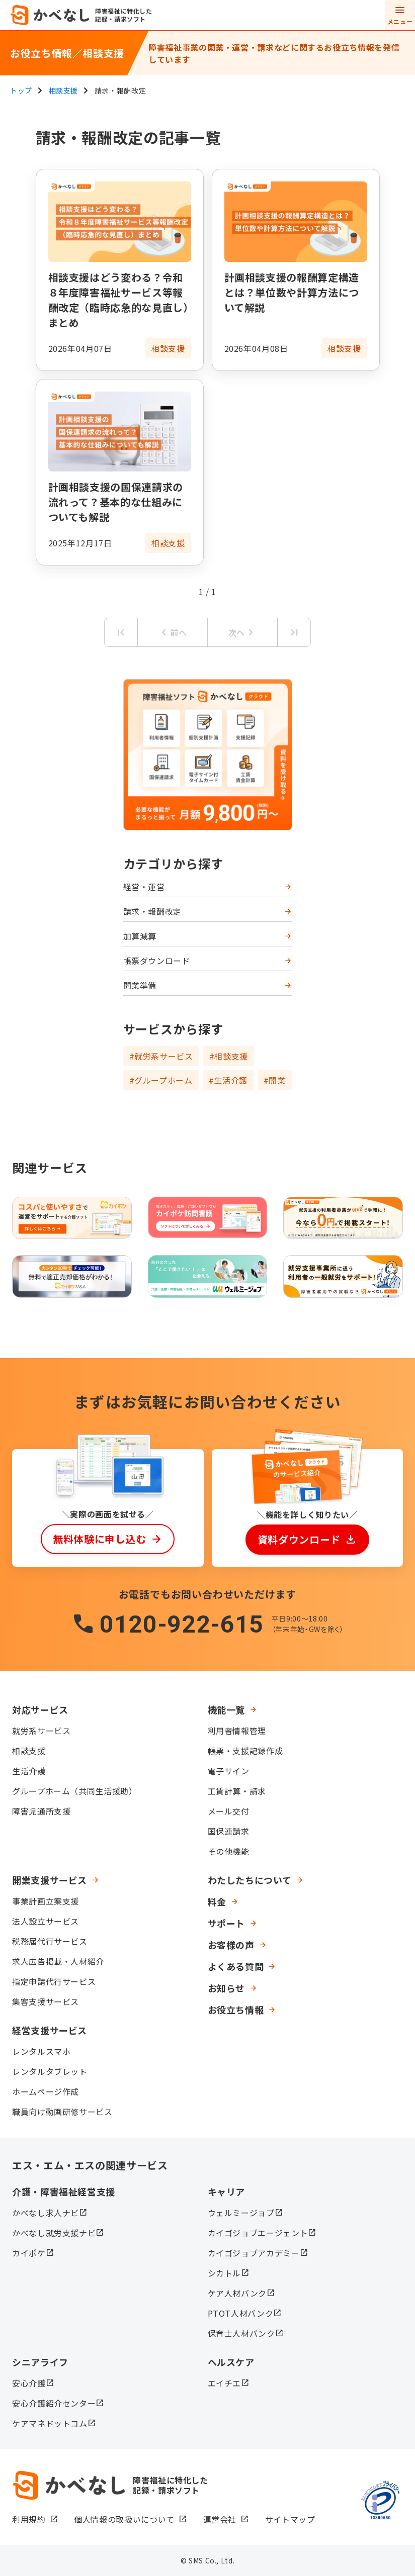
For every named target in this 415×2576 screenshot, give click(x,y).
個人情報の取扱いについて (124, 2519)
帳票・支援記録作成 (245, 1751)
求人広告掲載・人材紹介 (58, 1961)
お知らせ (226, 1987)
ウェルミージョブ (241, 2213)
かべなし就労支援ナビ (54, 2233)
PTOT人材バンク (241, 2313)
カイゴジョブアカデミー (254, 2253)
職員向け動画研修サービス (62, 2112)
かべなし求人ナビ (45, 2213)
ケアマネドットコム (50, 2423)
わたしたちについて (250, 1879)
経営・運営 (144, 887)
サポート (226, 1923)
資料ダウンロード (299, 1539)
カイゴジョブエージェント (258, 2233)
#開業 (275, 1080)
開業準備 (140, 985)
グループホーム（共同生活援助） (74, 1791)
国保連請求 (229, 1831)
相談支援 (29, 1751)
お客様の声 (231, 1944)
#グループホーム (161, 1080)
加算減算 (140, 936)
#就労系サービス (161, 1056)
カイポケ (29, 2253)
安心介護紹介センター (54, 2403)
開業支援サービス (49, 1879)
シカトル (224, 2273)
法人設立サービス (45, 1921)
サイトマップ (290, 2519)
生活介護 (29, 1771)
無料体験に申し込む (99, 1539)
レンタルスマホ (41, 2051)
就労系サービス (41, 1731)
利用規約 (29, 2519)
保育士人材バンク (241, 2333)
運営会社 (220, 2519)
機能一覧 (226, 1709)
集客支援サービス (45, 2001)
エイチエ (224, 2383)
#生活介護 (228, 1080)
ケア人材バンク (237, 2293)
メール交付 (229, 1811)
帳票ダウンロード (156, 961)
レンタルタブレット (50, 2071)
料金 (217, 1901)
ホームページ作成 (45, 2091)
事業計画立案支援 (45, 1901)
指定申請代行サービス (54, 1981)
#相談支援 (228, 1056)
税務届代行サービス (50, 1941)
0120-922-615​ (182, 1624)
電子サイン (229, 1771)
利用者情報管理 (237, 1731)
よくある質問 (236, 1966)
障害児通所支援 (41, 1811)
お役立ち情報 (236, 2009)
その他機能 (229, 1851)
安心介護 (29, 2383)
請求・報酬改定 (152, 911)
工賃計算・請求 (237, 1791)
